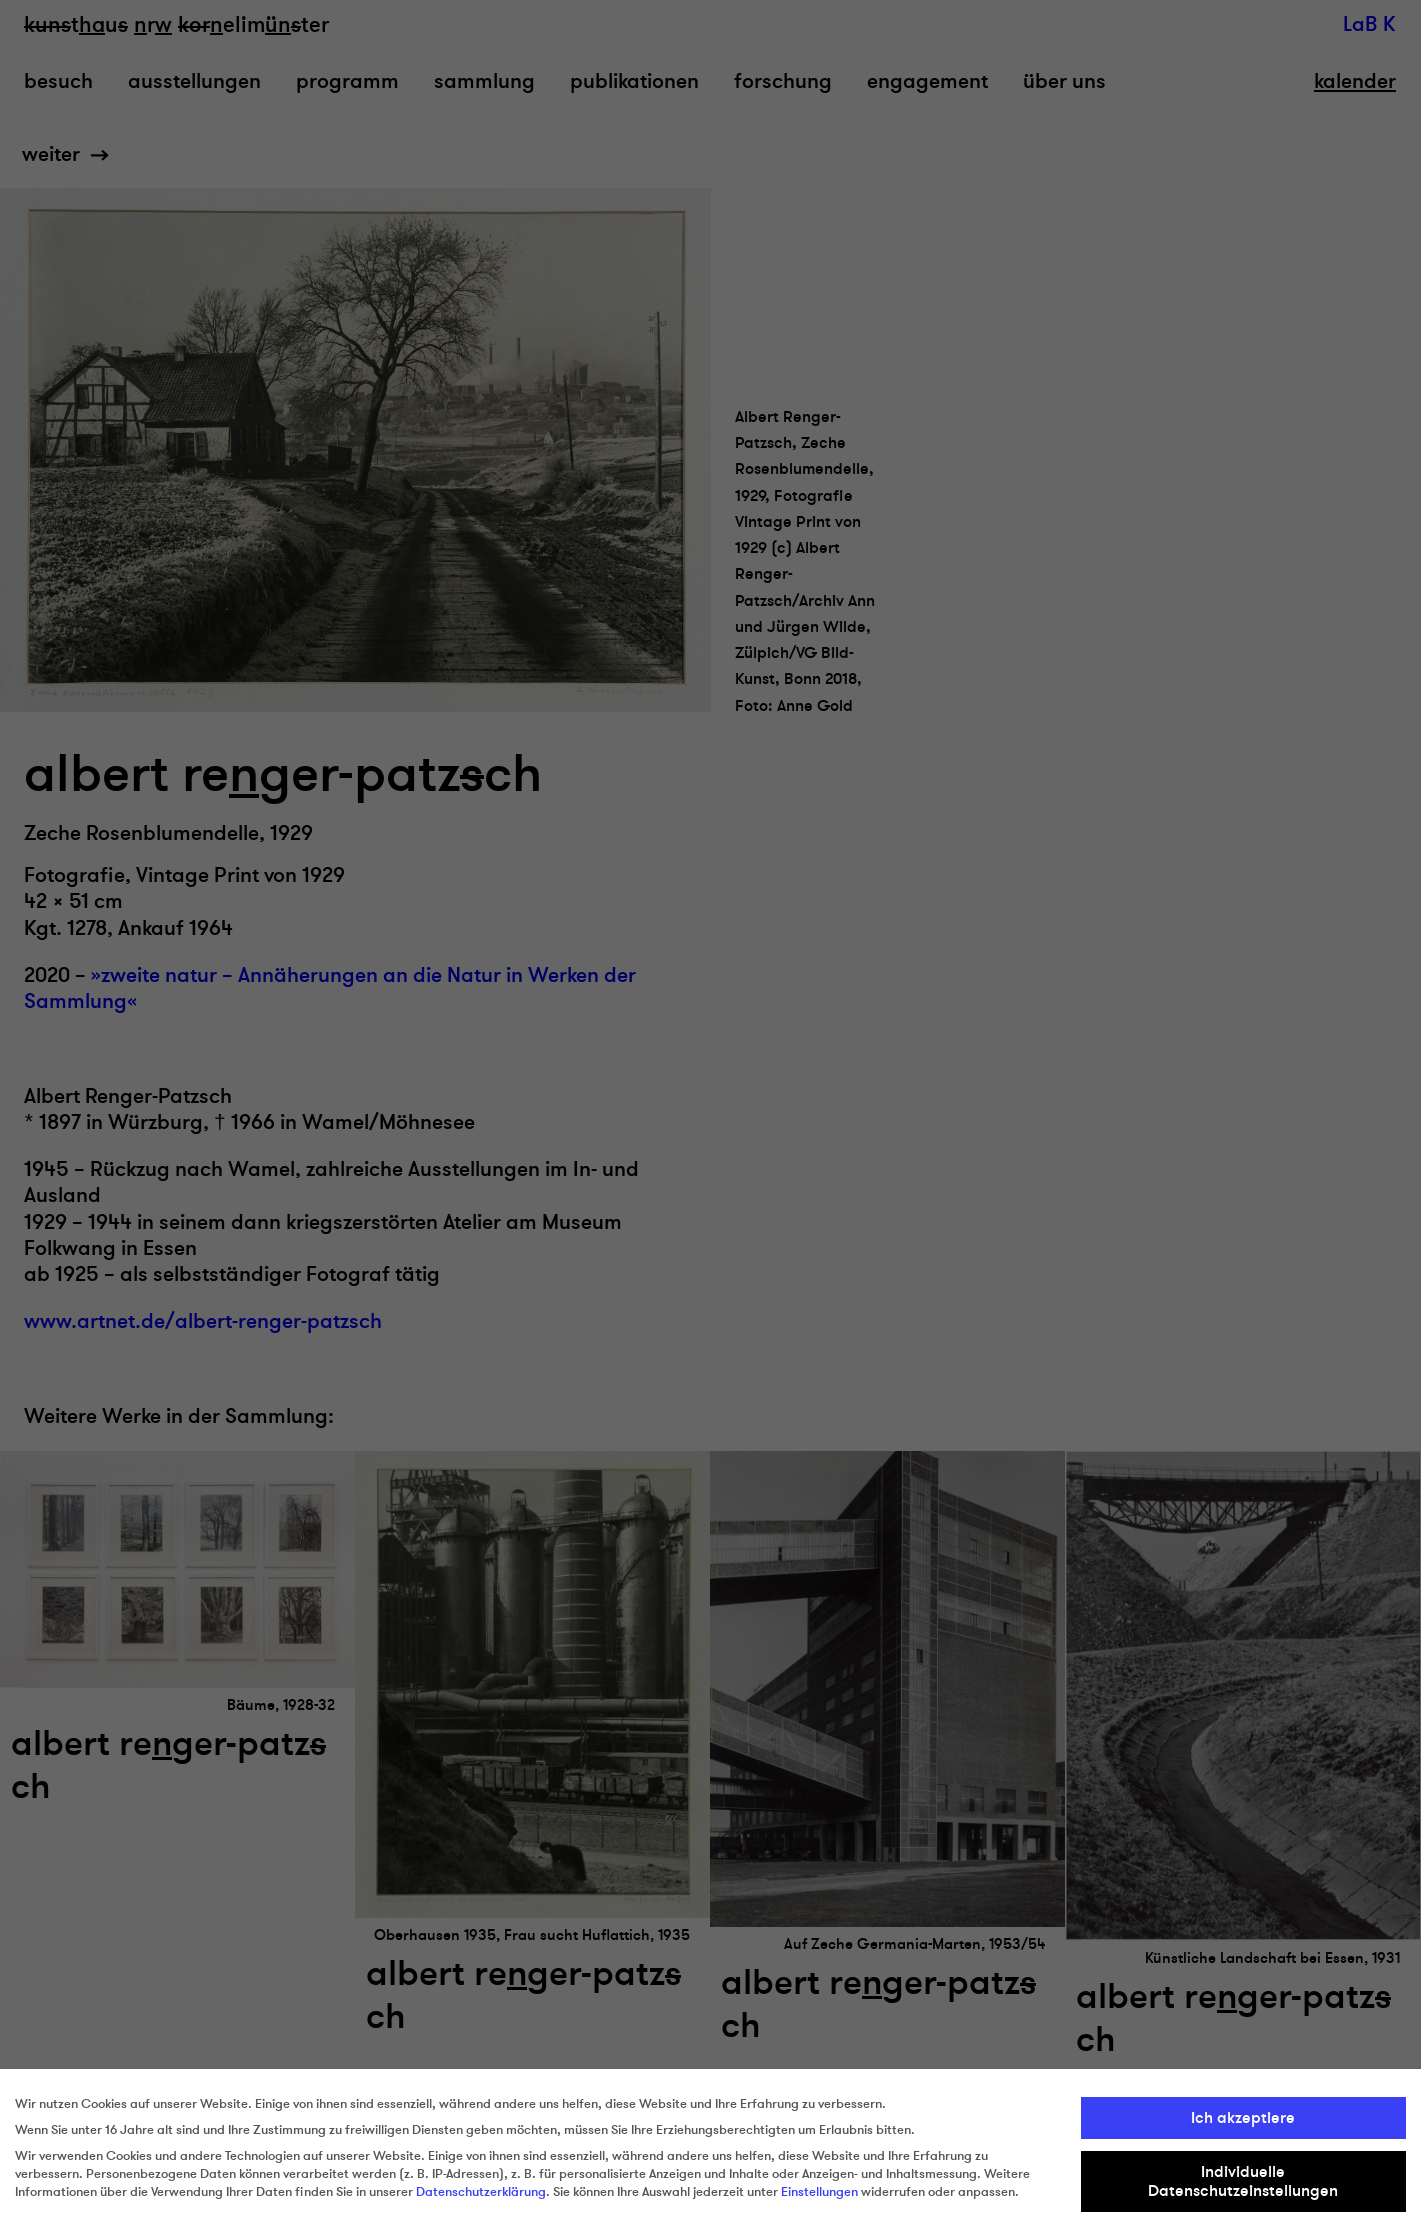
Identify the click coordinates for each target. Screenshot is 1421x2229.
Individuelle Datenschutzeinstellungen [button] (1243, 2181)
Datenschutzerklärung (481, 2192)
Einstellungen (819, 2192)
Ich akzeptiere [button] (1243, 2118)
